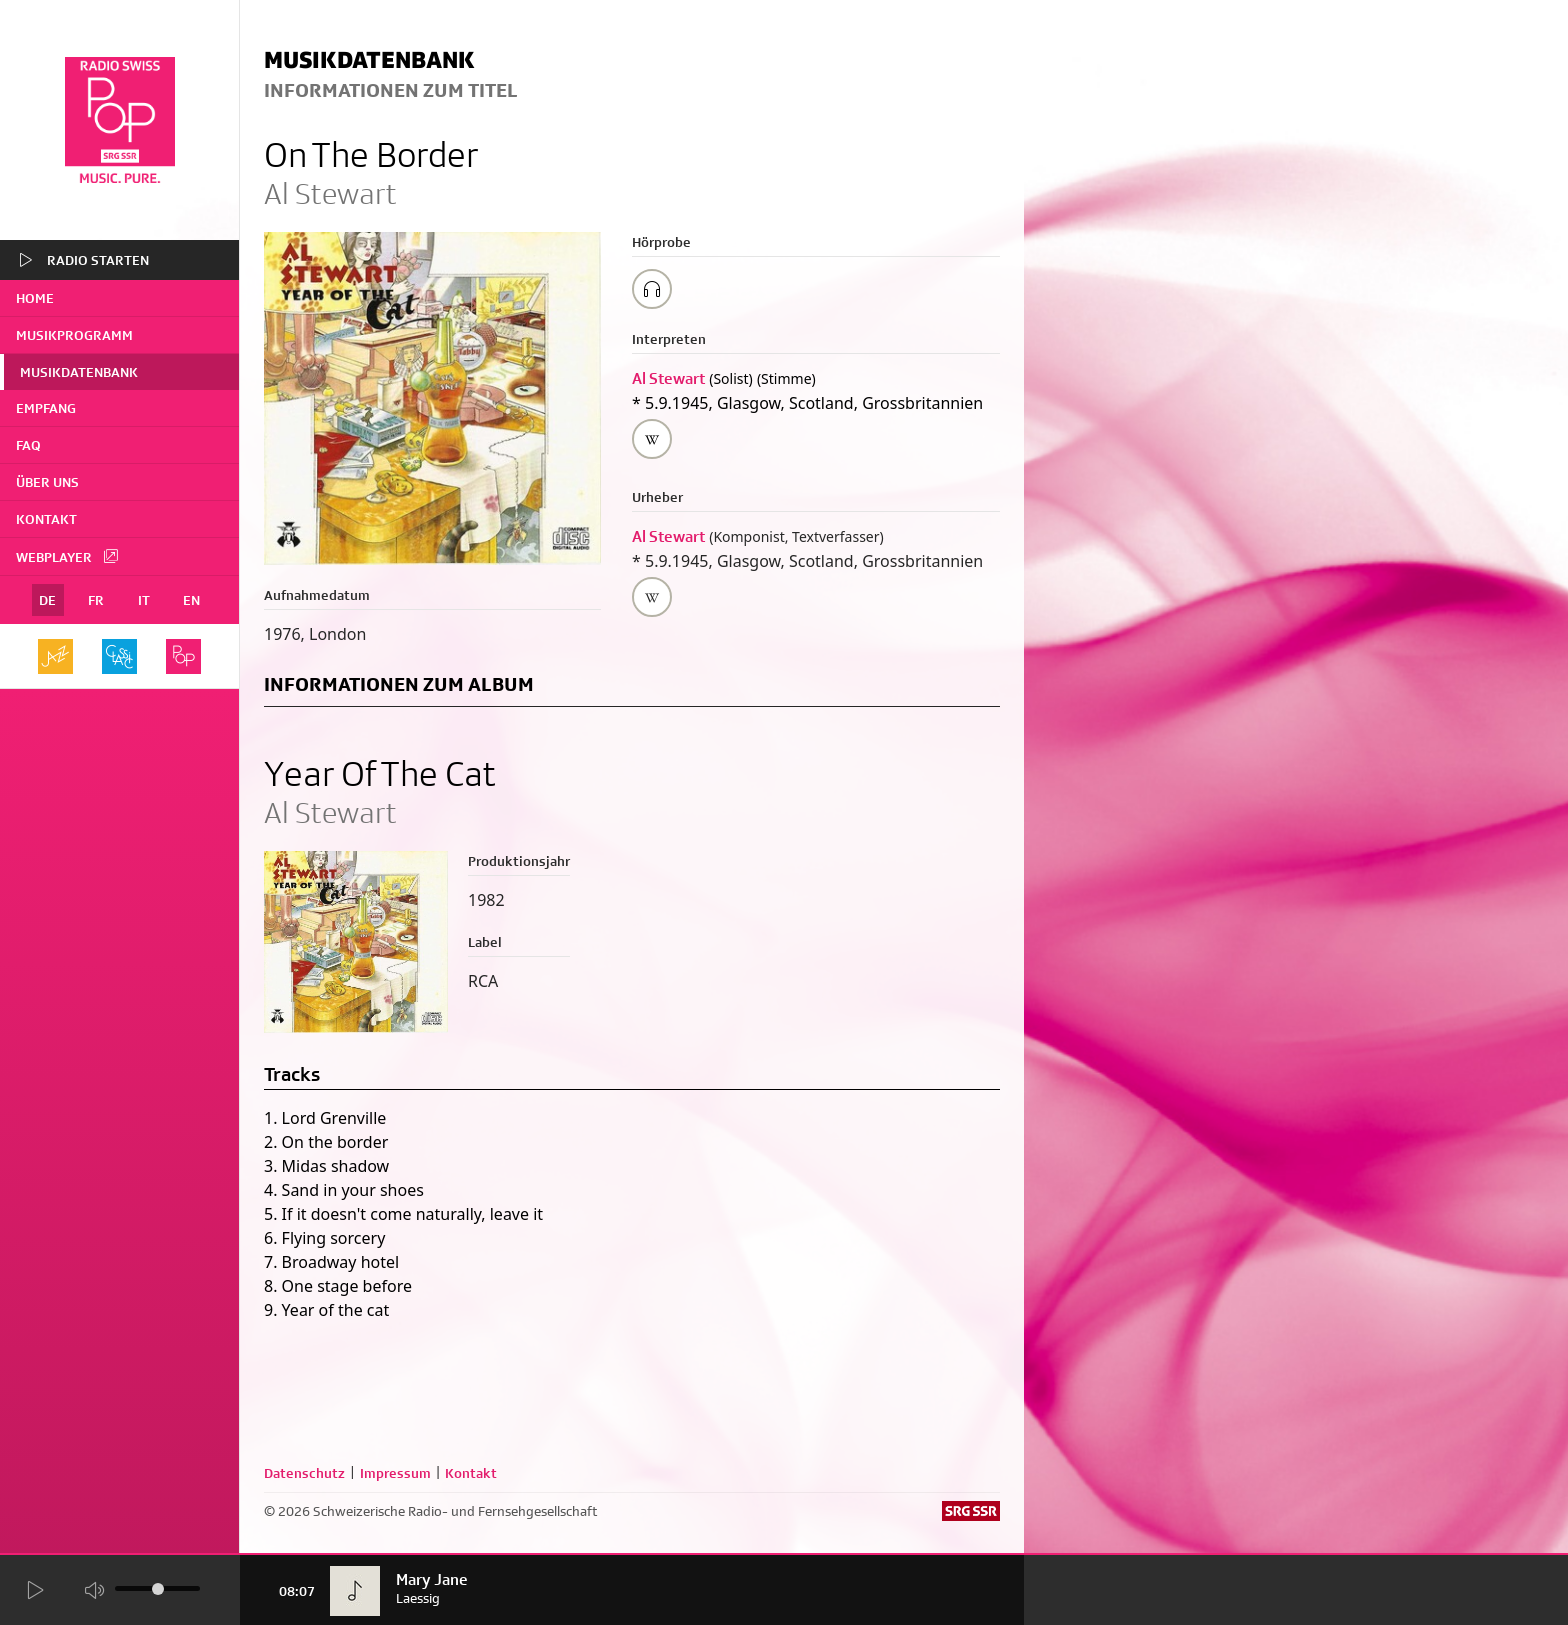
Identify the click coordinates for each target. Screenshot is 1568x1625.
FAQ (28, 445)
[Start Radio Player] (34, 1591)
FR (96, 600)
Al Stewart (668, 378)
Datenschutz (304, 1473)
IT (144, 600)
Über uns (47, 482)
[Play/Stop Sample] (652, 289)
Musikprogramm (74, 335)
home (35, 298)
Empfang (46, 408)
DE (47, 600)
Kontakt (46, 519)
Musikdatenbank (79, 372)
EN (191, 600)
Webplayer (68, 556)
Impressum (395, 1473)
